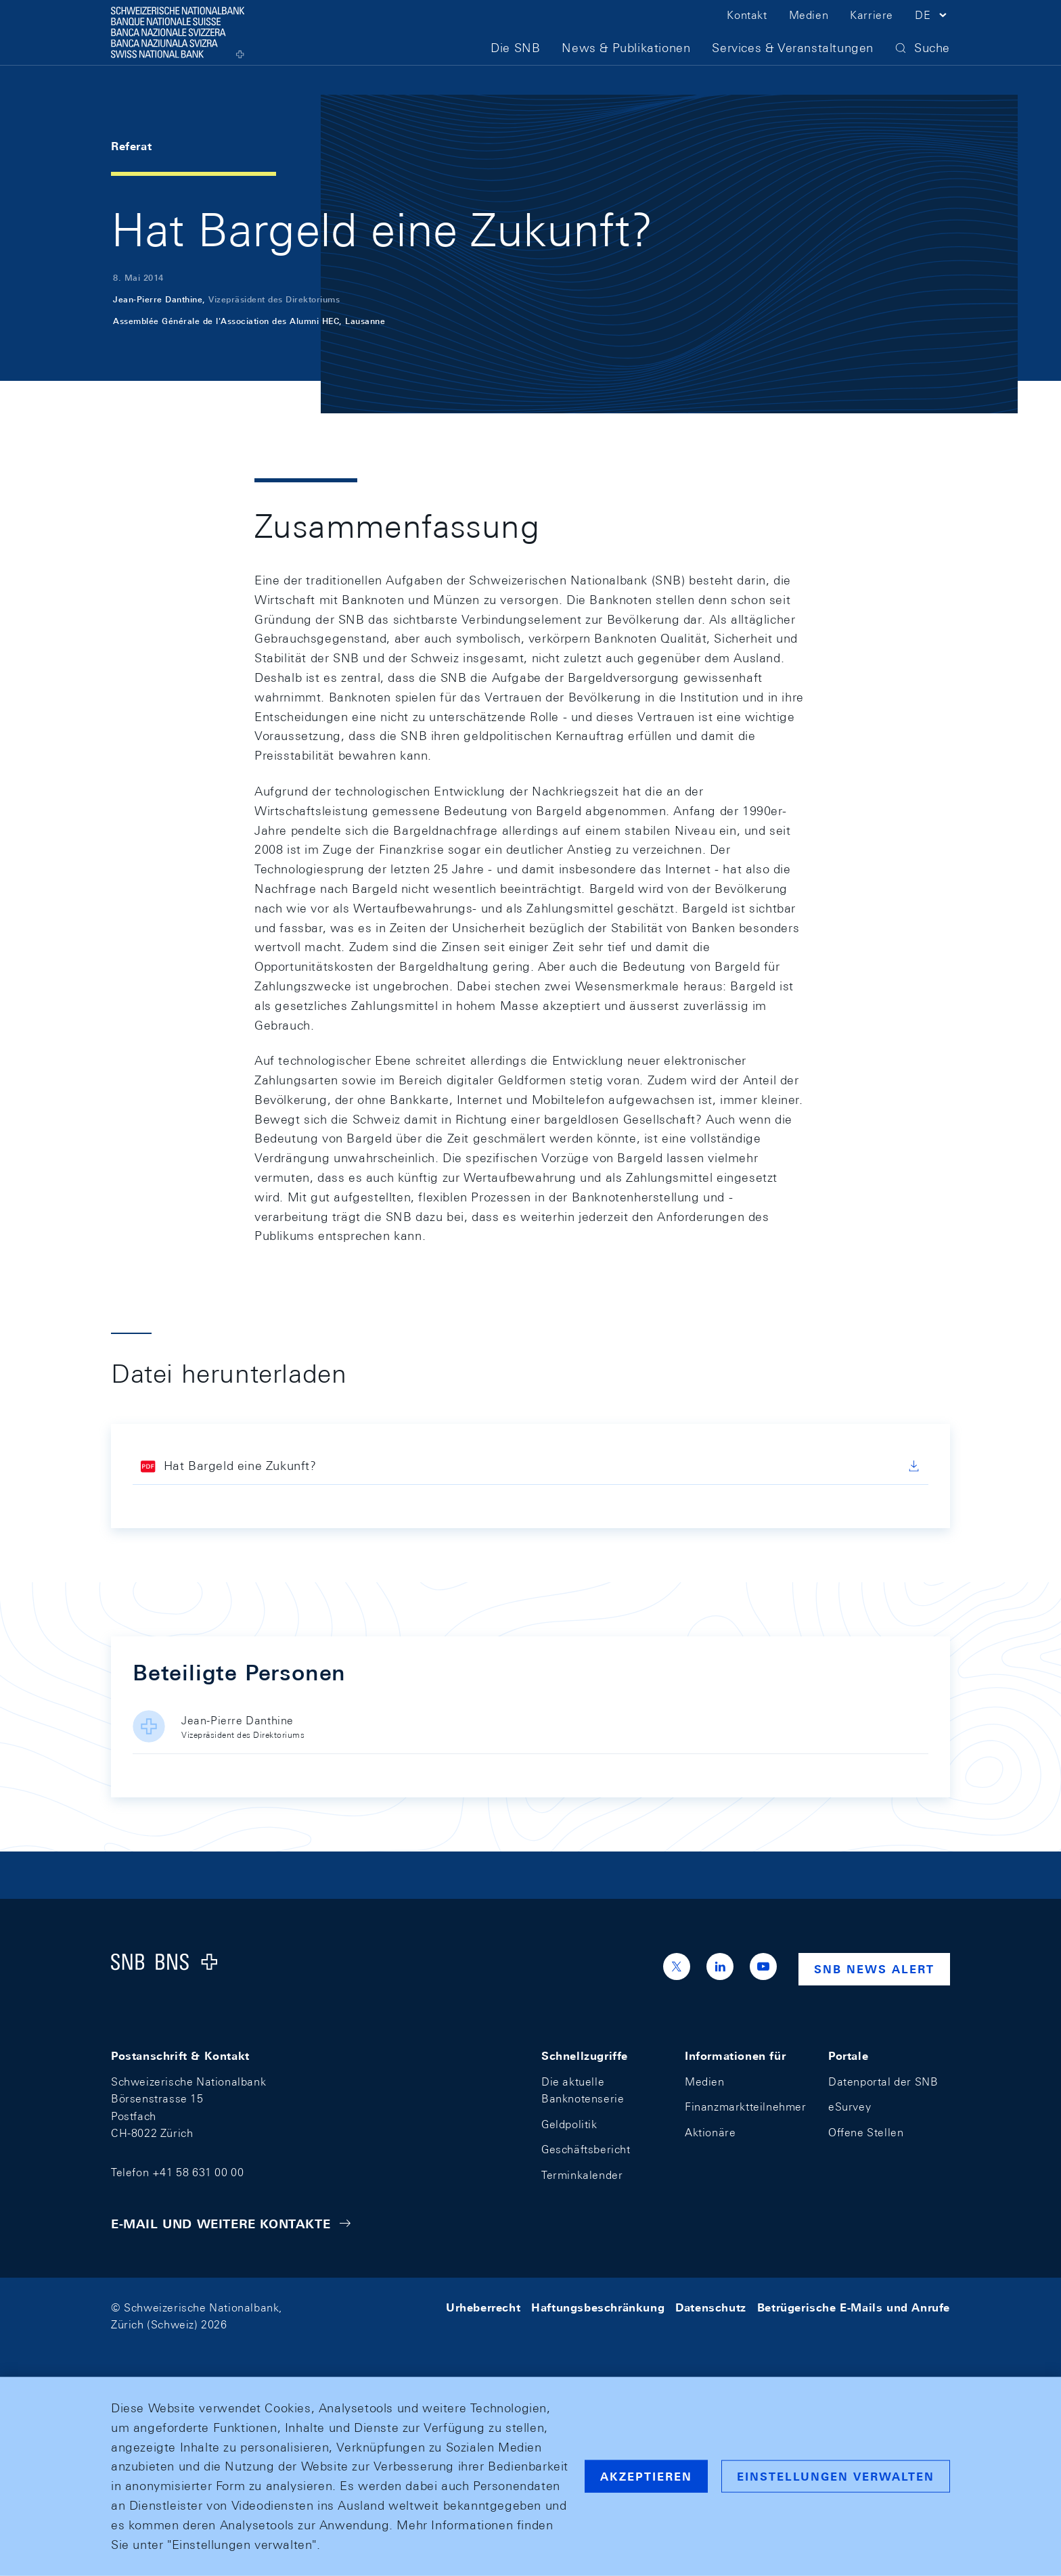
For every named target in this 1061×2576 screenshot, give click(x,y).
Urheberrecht (483, 2307)
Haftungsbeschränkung (597, 2307)
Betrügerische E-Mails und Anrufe (853, 2307)
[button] (932, 32)
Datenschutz (710, 2307)
